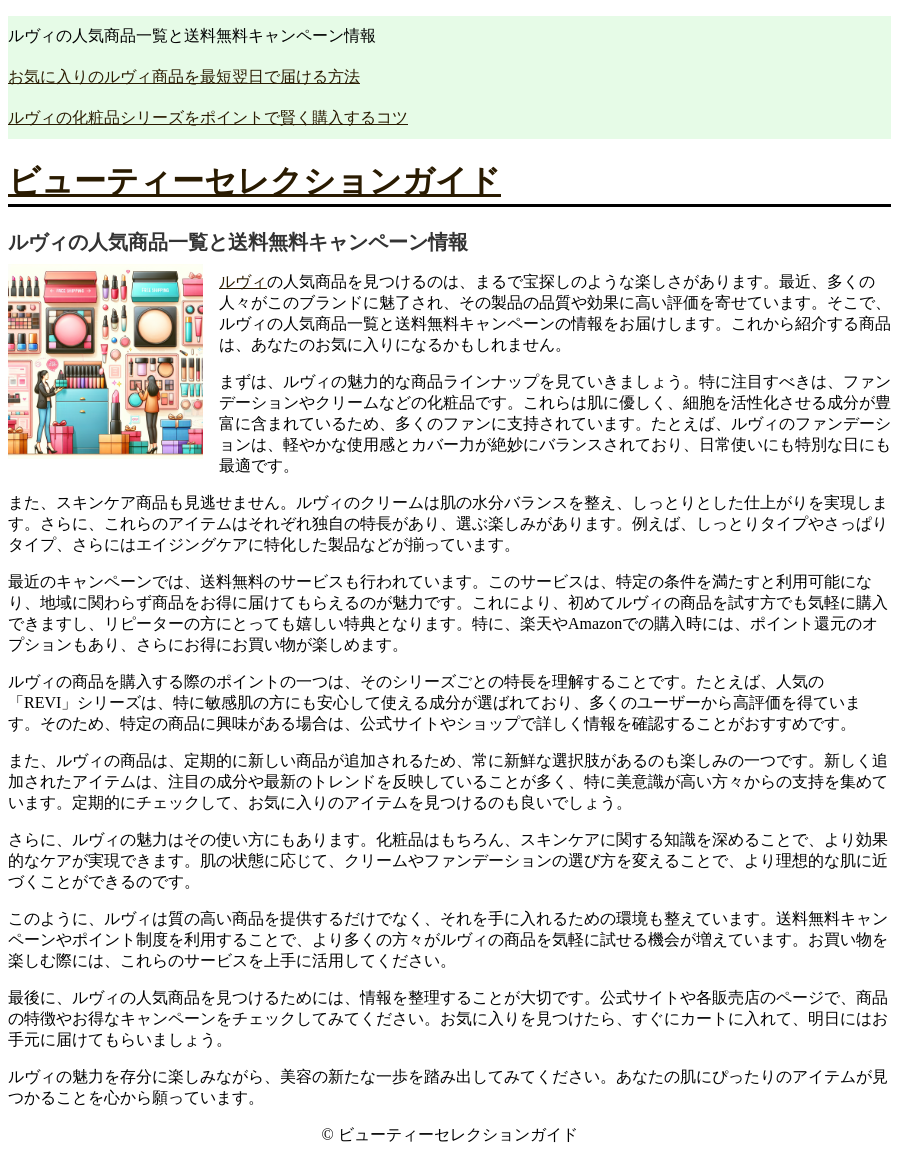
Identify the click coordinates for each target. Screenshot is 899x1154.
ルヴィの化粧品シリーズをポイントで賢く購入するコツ (208, 117)
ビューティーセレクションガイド (254, 181)
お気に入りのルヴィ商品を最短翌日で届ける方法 (184, 76)
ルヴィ (243, 281)
